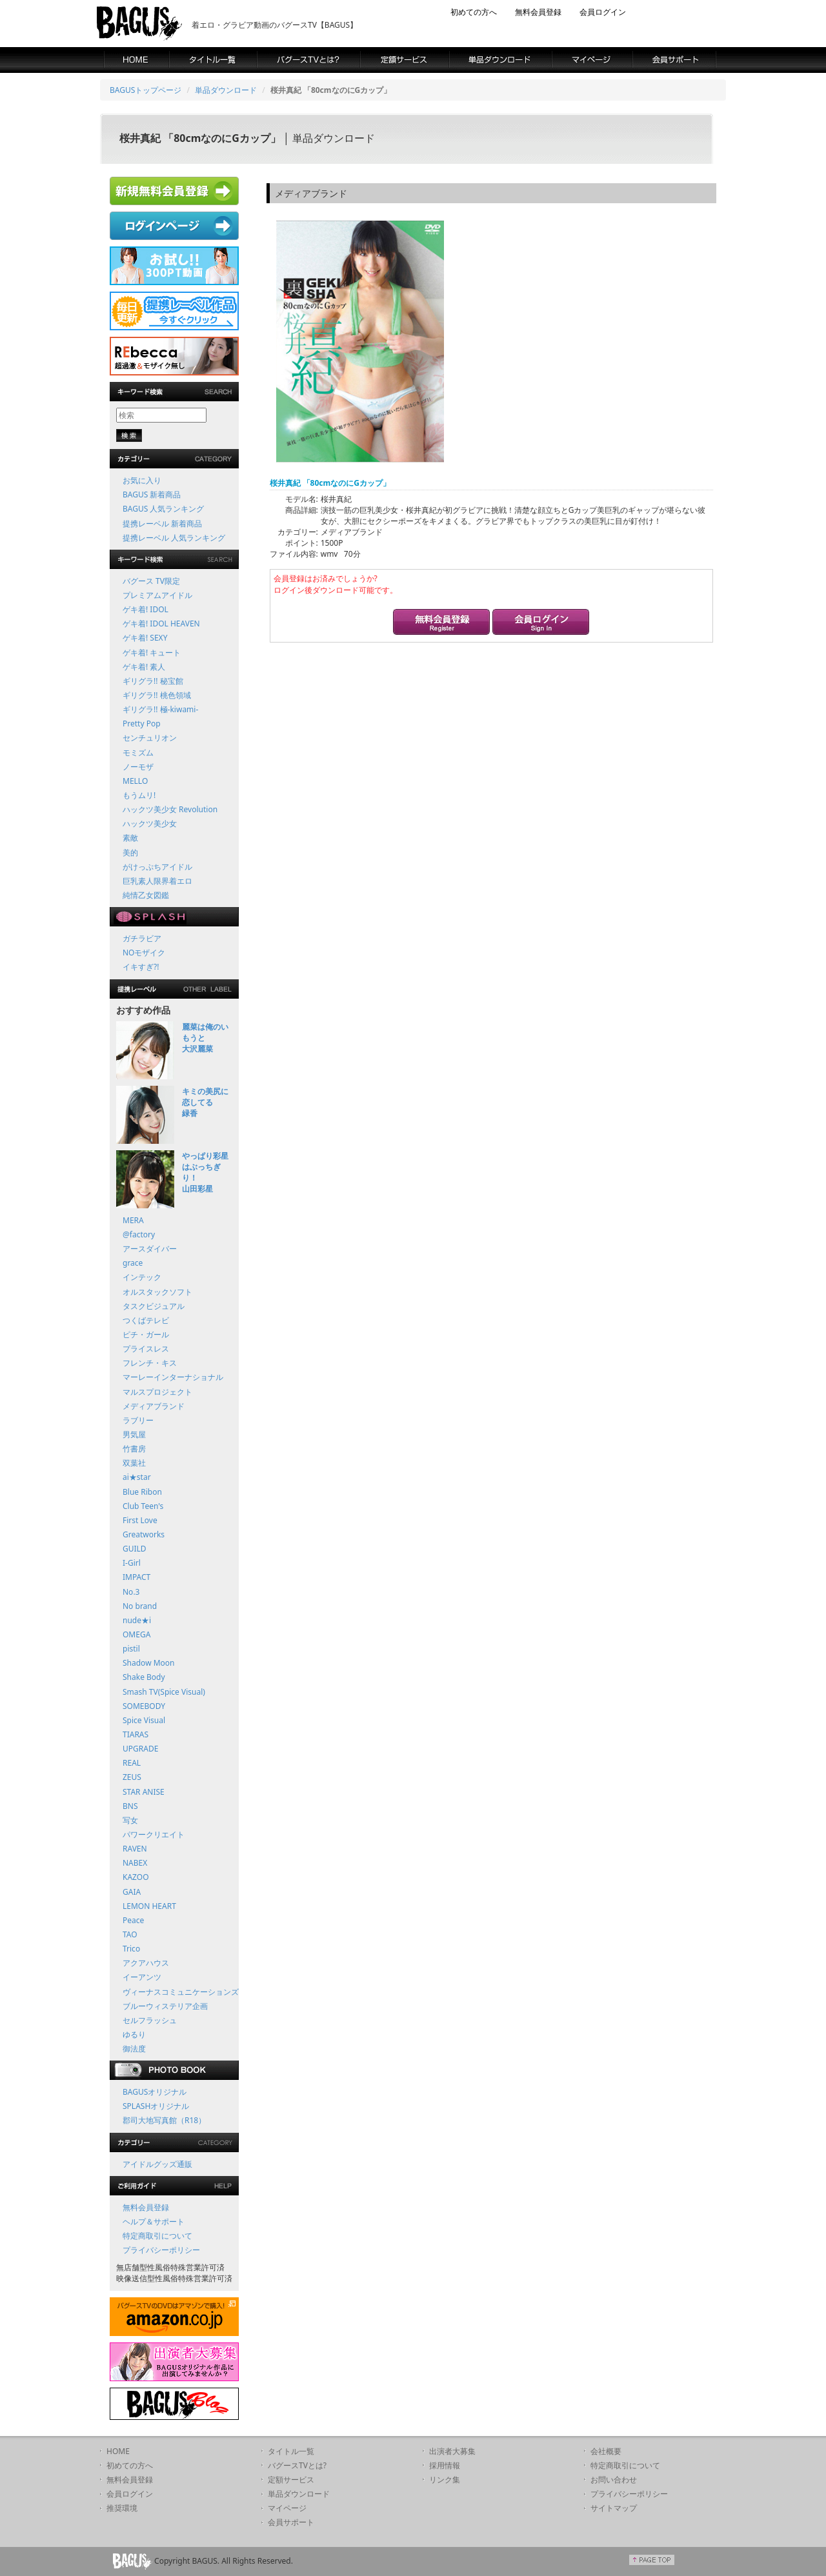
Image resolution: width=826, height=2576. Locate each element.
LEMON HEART (149, 1906)
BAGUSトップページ (145, 90)
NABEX (135, 1862)
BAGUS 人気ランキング (163, 508)
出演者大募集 (452, 2451)
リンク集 (444, 2479)
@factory (139, 1234)
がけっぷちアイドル (157, 866)
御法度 (134, 2048)
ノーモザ (138, 766)
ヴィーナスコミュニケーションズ (181, 1991)
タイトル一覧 (291, 2451)
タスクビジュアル (154, 1306)
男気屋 (134, 1434)
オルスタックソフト (157, 1291)
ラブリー (138, 1420)
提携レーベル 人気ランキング (174, 537)
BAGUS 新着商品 (152, 494)
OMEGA (136, 1634)
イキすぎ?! (141, 966)
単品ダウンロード (226, 90)
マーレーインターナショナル (173, 1377)
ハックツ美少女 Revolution (170, 809)
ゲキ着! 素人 (144, 666)
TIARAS (135, 1734)
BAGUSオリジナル (154, 2091)
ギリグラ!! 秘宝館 (153, 680)
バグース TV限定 (151, 580)
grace (133, 1262)
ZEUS (132, 1777)
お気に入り (142, 480)
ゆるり (134, 2034)
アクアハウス (146, 1962)
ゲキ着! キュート (152, 652)
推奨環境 (121, 2507)
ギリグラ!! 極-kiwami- (160, 709)
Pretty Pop (142, 723)
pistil (131, 1648)
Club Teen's (143, 1506)
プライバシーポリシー (161, 2249)
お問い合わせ (613, 2479)
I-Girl (132, 1562)
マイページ (287, 2507)
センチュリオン (150, 737)
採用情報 (444, 2465)
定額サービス (291, 2479)
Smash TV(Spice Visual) (164, 1691)
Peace (133, 1920)
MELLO (135, 780)
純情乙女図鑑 (146, 895)
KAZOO (136, 1877)
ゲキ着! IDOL (145, 609)
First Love (140, 1520)
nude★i (137, 1620)
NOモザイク (144, 952)
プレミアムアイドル (157, 595)
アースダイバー (150, 1248)
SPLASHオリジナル (156, 2106)
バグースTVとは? (297, 2465)
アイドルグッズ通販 (157, 2164)
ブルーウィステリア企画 (165, 2006)
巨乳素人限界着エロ (157, 880)
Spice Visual (144, 1720)
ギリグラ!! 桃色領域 (157, 695)
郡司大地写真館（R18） (164, 2120)
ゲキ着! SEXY (145, 637)
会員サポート (291, 2522)
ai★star (137, 1477)
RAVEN (135, 1848)
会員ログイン (602, 11)
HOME (118, 2451)
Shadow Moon (149, 1662)
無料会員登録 (538, 11)
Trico (131, 1948)
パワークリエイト (154, 1834)
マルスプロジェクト (157, 1391)
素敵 (130, 837)
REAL (132, 1762)
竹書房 (134, 1448)
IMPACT (136, 1577)
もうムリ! (139, 795)
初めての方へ (473, 11)
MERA (133, 1220)
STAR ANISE (144, 1791)
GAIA (132, 1891)
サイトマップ (613, 2507)
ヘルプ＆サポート (154, 2221)
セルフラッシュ (150, 2020)
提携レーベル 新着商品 (162, 523)
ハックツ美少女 (150, 823)
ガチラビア (142, 938)
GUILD (134, 1548)
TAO (130, 1934)
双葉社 (134, 1462)
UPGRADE (140, 1748)
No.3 (131, 1591)
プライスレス (146, 1348)
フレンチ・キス (150, 1362)
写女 (130, 1820)
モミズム (138, 752)
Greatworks (144, 1534)
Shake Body (144, 1677)
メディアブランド (154, 1406)
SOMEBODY (144, 1706)
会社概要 (605, 2451)
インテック (142, 1277)
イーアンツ (142, 1977)
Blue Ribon (142, 1491)
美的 (130, 852)
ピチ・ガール (146, 1334)
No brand (140, 1606)
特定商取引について (157, 2235)
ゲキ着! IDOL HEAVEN (161, 623)
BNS (130, 1806)
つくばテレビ (146, 1320)
